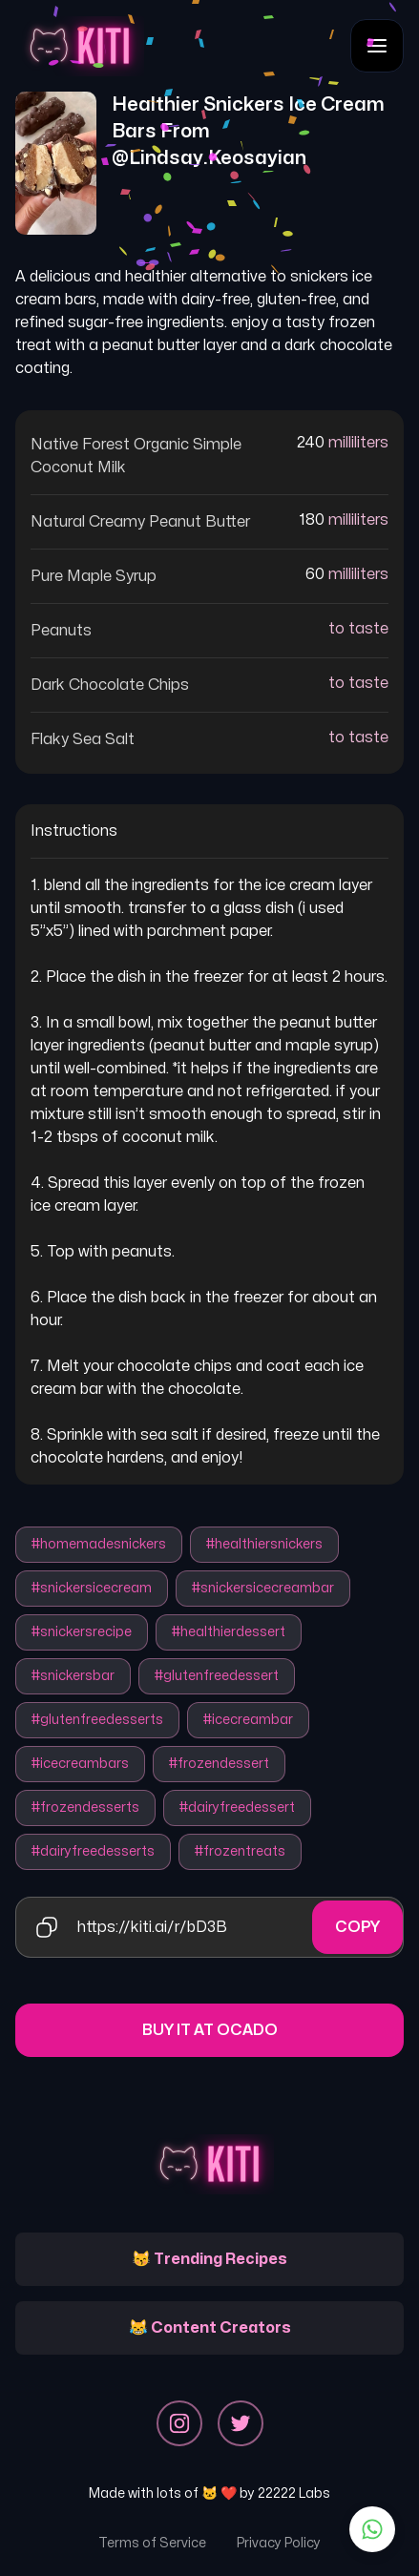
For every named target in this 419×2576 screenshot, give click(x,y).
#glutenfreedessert (217, 1676)
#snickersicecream (91, 1588)
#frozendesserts (85, 1807)
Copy (357, 1927)
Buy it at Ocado (210, 2030)
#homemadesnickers (98, 1544)
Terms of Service (152, 2543)
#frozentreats (240, 1851)
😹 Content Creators (210, 2328)
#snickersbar (73, 1676)
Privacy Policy (279, 2543)
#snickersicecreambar (263, 1588)
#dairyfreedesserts (93, 1851)
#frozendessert (219, 1763)
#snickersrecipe (81, 1632)
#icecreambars (80, 1763)
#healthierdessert (228, 1632)
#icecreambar (248, 1720)
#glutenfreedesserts (97, 1720)
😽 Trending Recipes (209, 2259)
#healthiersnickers (264, 1544)
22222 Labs (294, 2493)
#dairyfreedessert (237, 1807)
